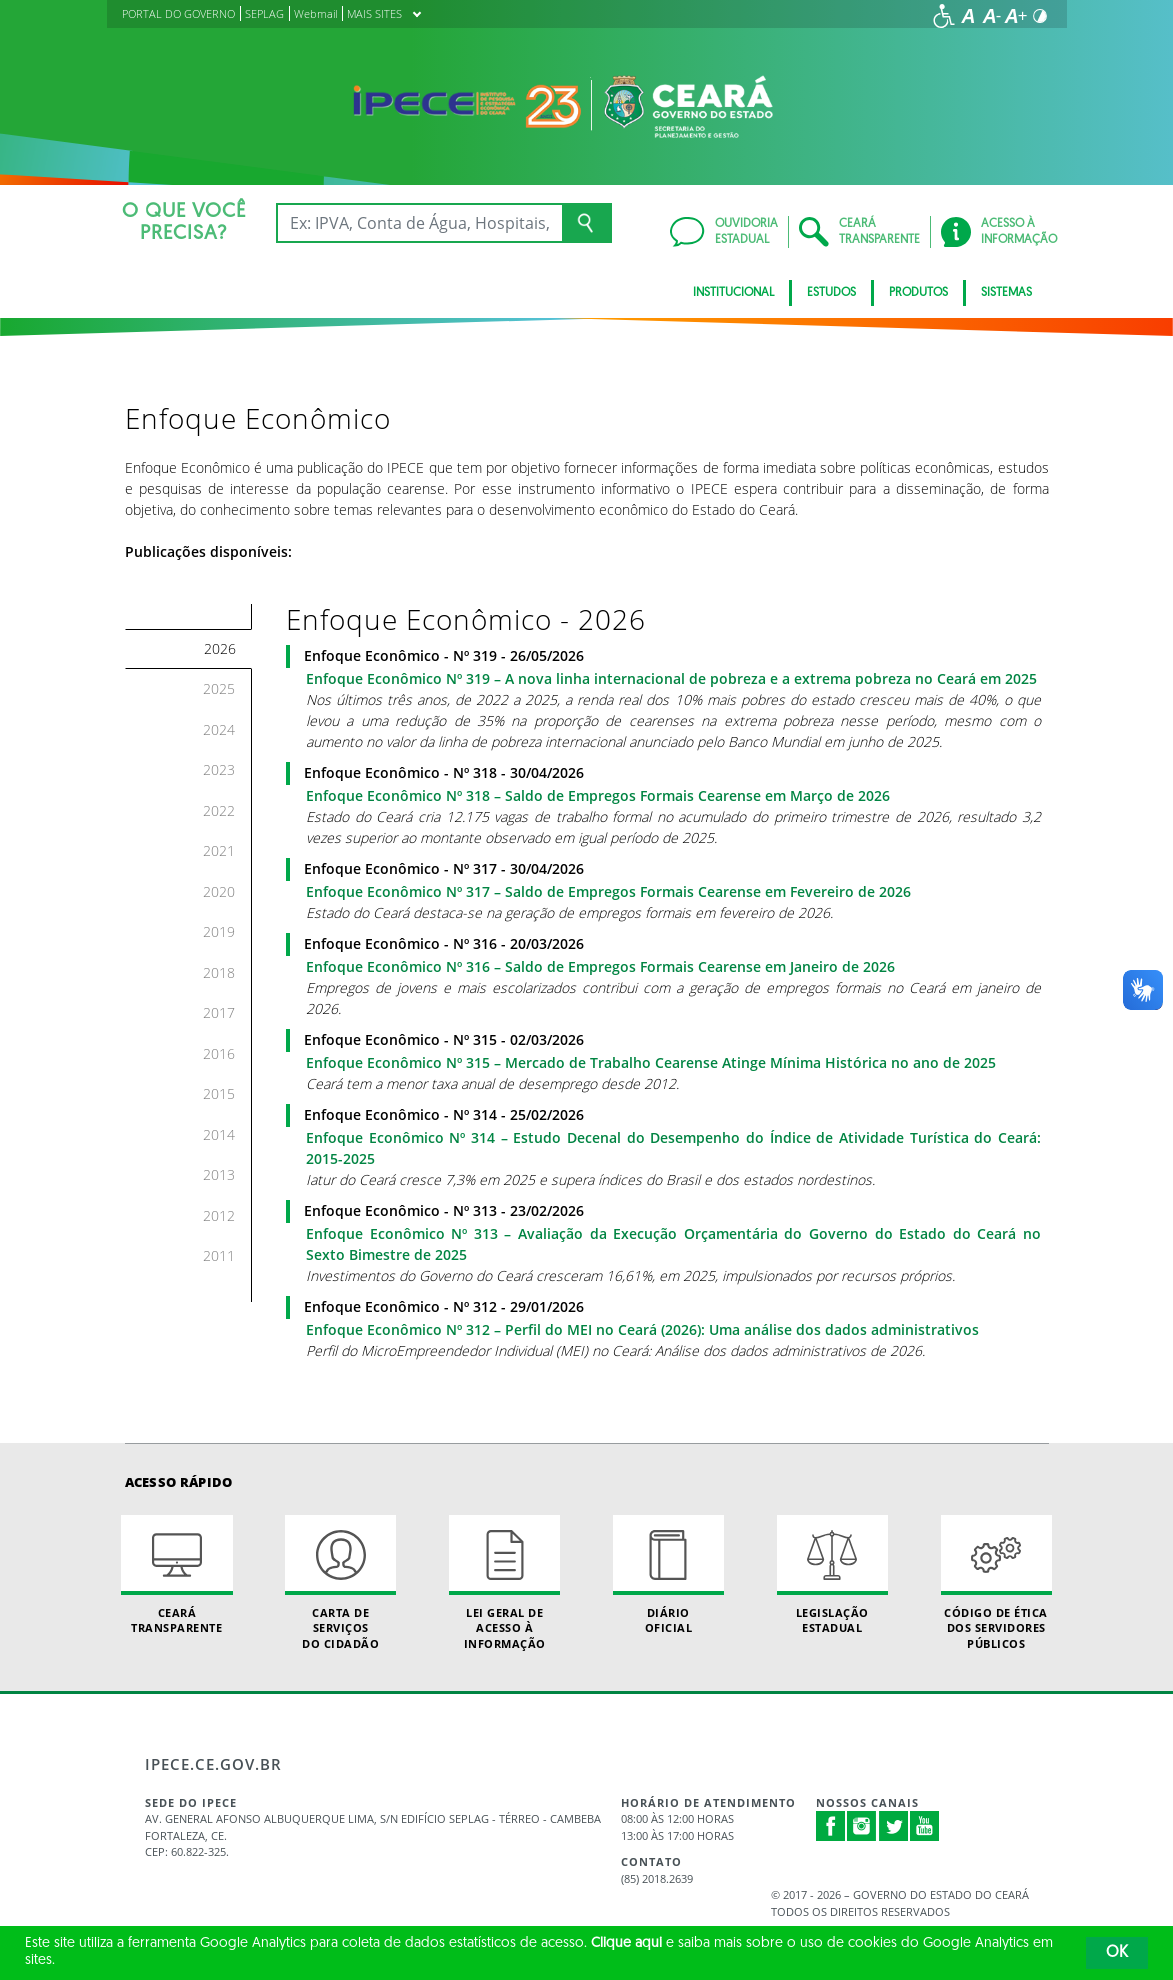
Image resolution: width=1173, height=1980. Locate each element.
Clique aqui (626, 1943)
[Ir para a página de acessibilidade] (944, 16)
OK (1117, 1953)
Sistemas (1006, 293)
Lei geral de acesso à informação (504, 1583)
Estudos (831, 293)
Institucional (733, 293)
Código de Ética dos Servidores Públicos (996, 1583)
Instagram (862, 1826)
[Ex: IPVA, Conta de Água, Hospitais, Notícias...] (419, 223)
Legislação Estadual (832, 1575)
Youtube (925, 1826)
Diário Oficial (668, 1575)
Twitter (894, 1826)
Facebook (831, 1826)
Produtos (918, 293)
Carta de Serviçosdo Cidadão (340, 1583)
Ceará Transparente (176, 1575)
